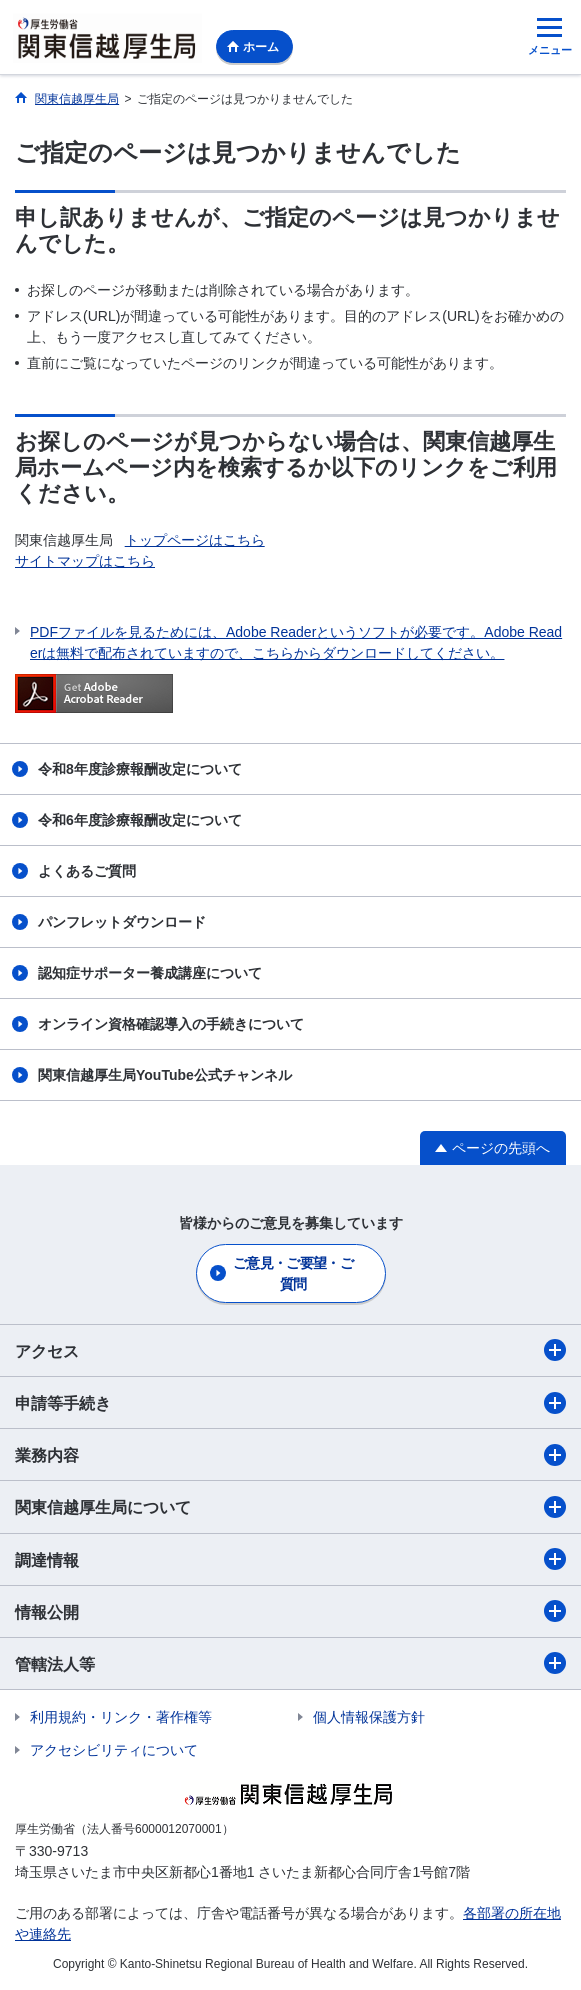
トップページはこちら (195, 540)
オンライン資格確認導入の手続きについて (171, 1024)
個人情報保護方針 (369, 1717)
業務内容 (290, 1455)
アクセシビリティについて (114, 1750)
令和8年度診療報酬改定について (140, 769)
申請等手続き (290, 1403)
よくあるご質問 (87, 871)
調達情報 (290, 1559)
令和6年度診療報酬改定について (140, 820)
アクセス (290, 1350)
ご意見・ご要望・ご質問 (293, 1273)
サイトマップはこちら (85, 561)
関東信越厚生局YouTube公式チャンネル (165, 1075)
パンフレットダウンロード (122, 922)
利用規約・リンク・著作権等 (121, 1717)
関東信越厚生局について (290, 1507)
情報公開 (290, 1611)
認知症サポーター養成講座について (150, 973)
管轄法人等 (290, 1663)
